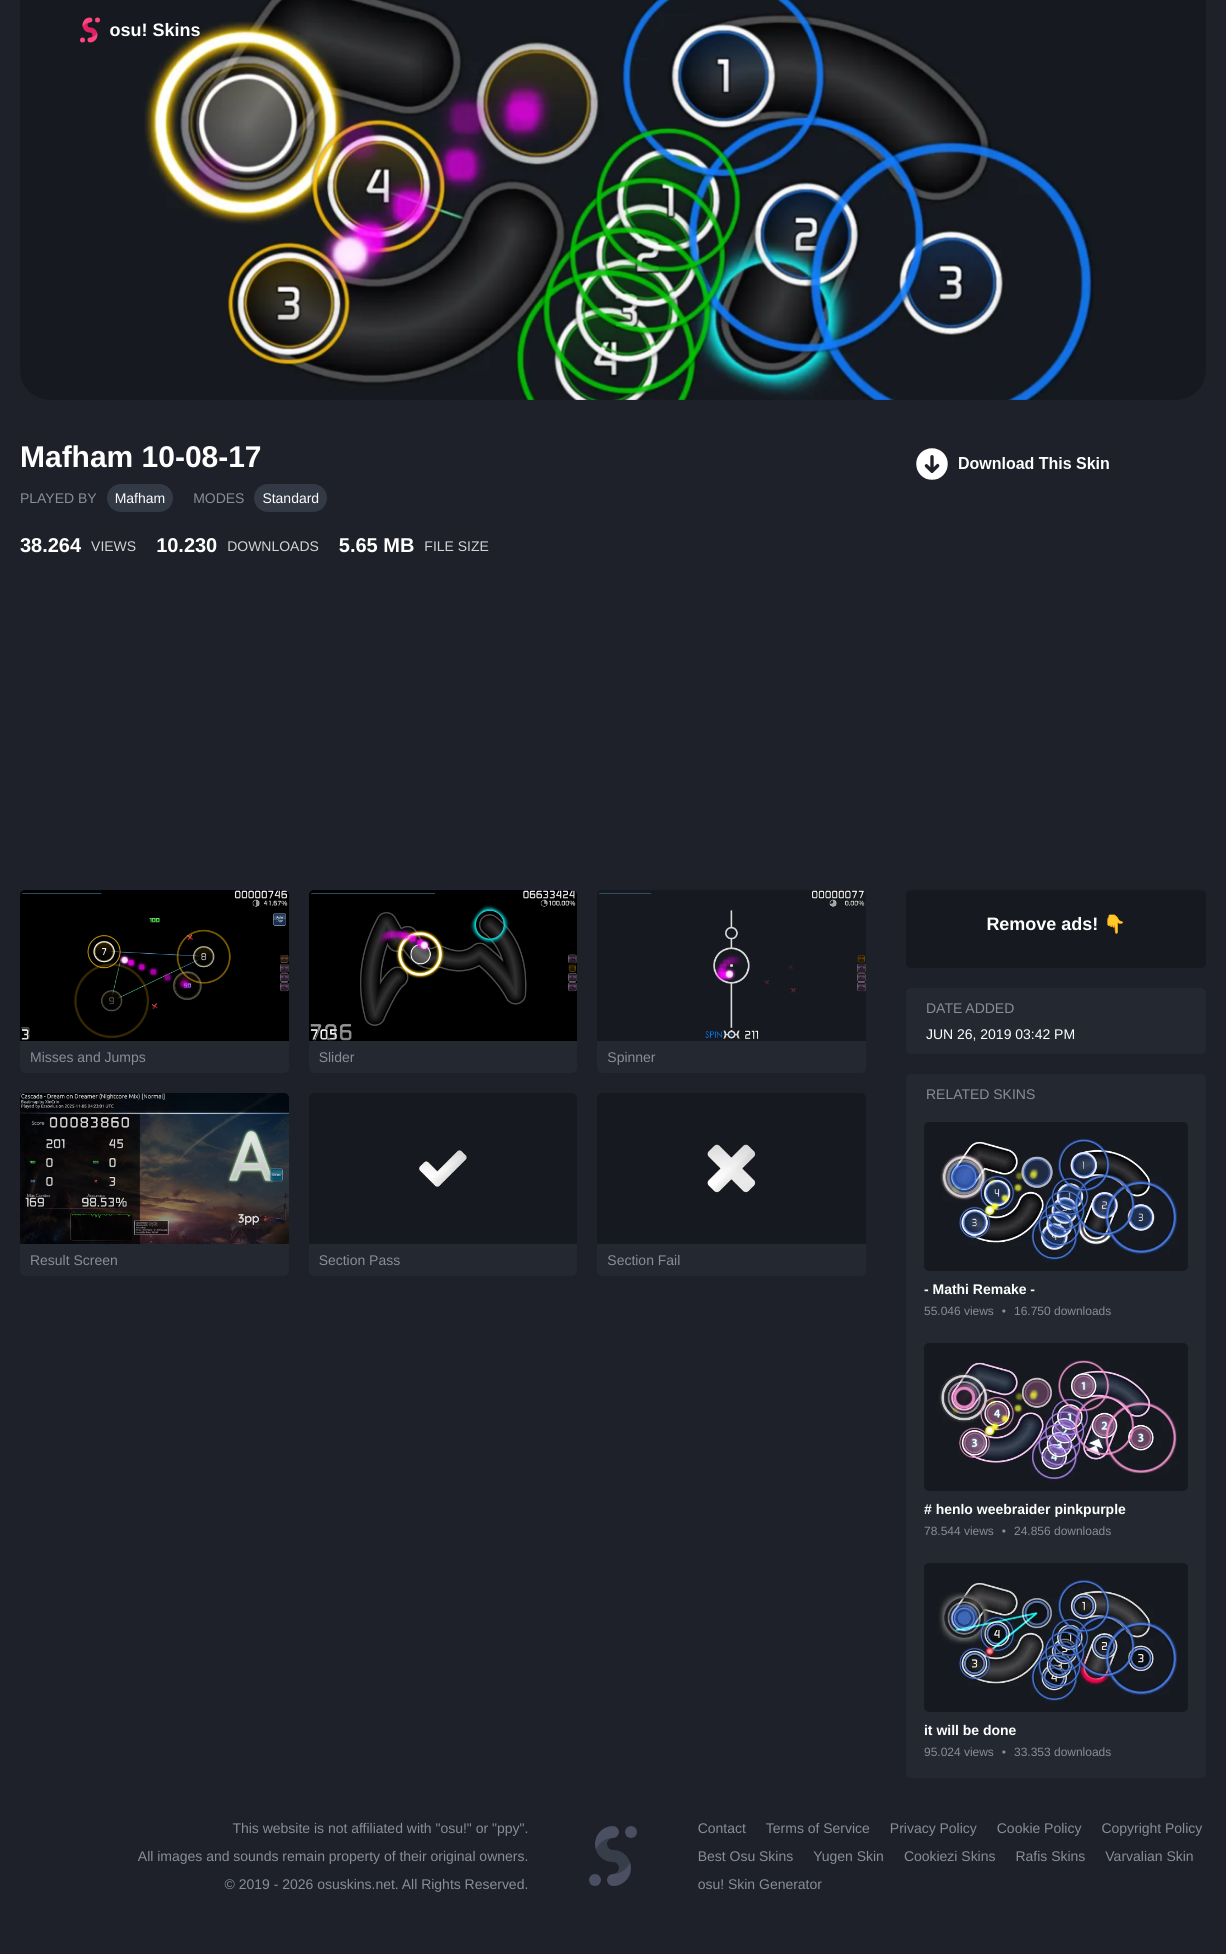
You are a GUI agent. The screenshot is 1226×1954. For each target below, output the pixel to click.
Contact (722, 1828)
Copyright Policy (1151, 1828)
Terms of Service (818, 1828)
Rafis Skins (1050, 1856)
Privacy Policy (933, 1828)
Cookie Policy (1039, 1828)
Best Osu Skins (745, 1856)
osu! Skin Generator (760, 1884)
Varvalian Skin (1149, 1856)
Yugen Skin (848, 1856)
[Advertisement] (485, 745)
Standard (290, 498)
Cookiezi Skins (950, 1856)
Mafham (140, 498)
